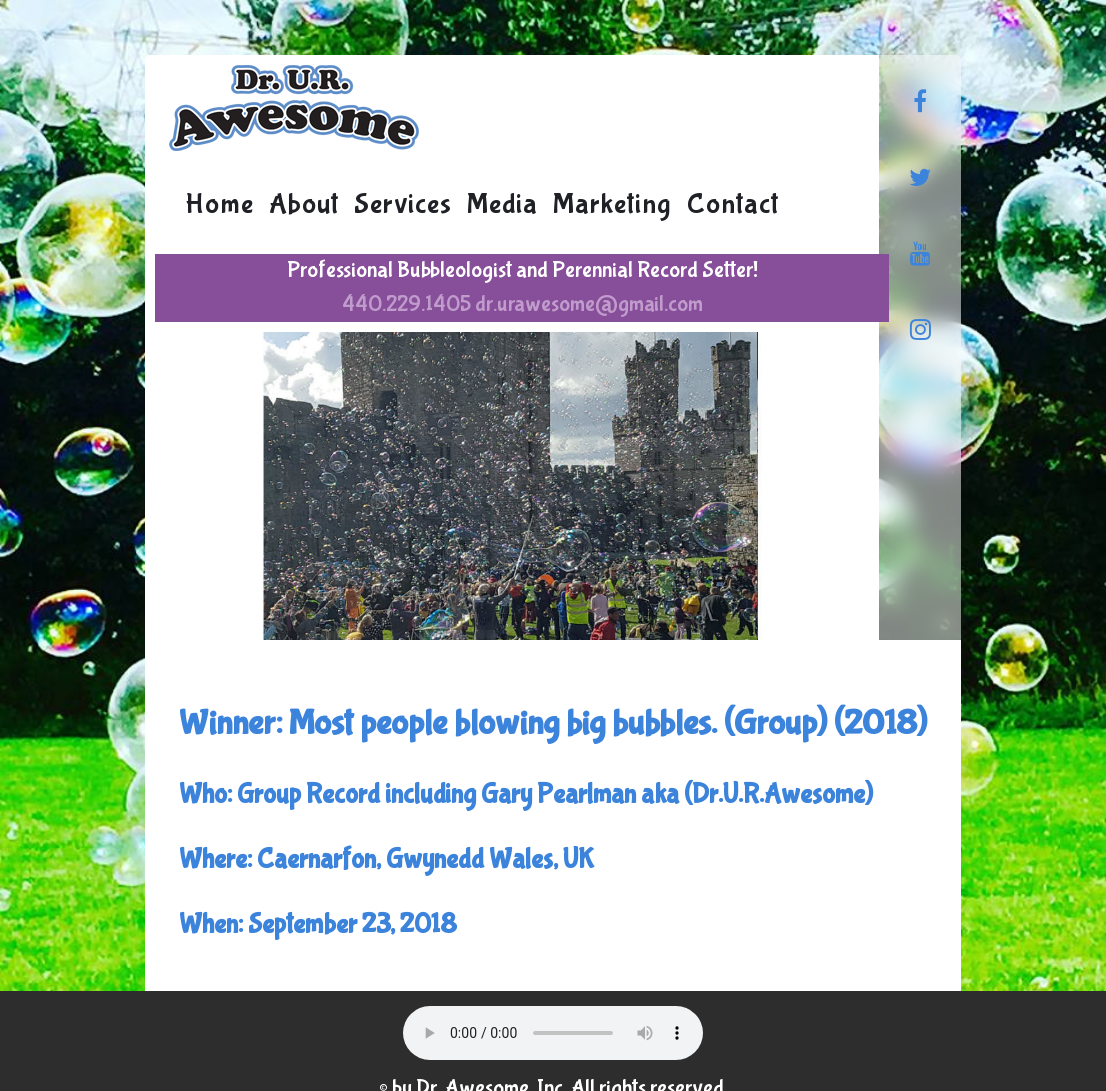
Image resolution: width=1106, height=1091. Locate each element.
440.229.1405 (406, 304)
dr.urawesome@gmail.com (589, 304)
